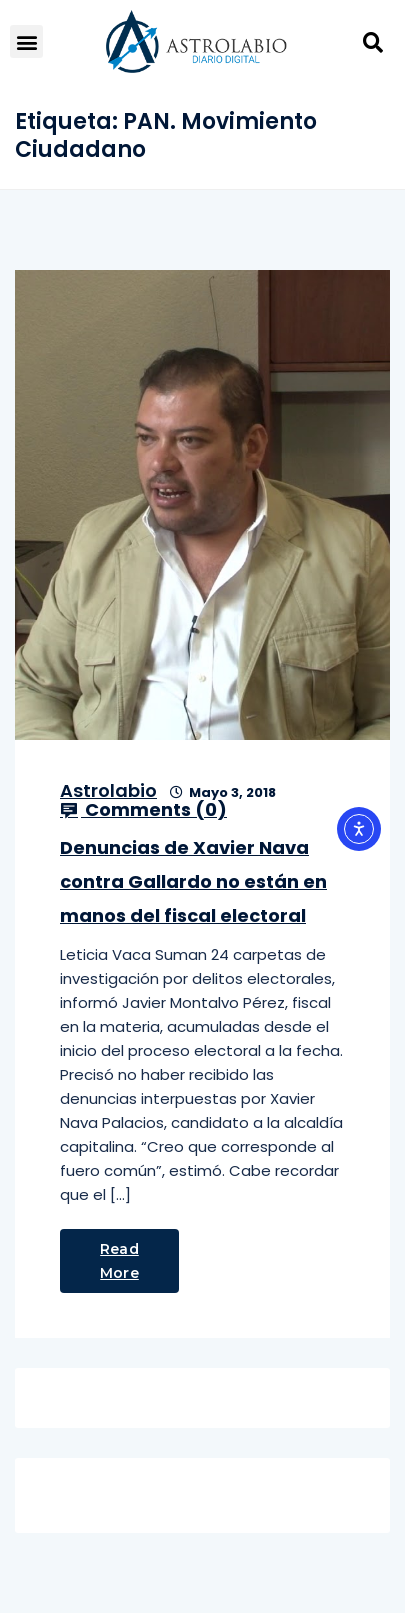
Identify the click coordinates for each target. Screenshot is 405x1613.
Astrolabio (108, 790)
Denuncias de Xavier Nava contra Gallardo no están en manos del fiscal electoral (193, 881)
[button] (26, 41)
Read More (119, 1261)
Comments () (143, 810)
